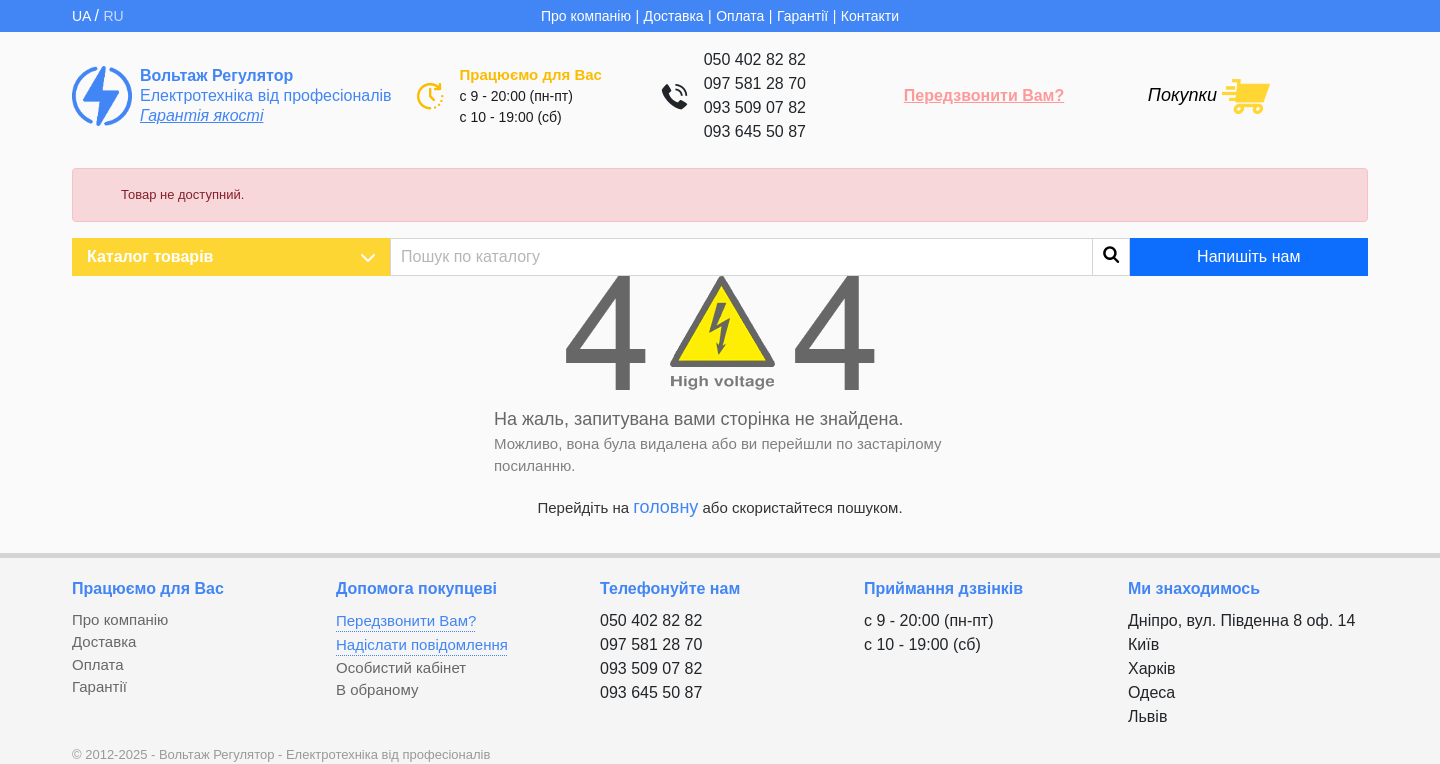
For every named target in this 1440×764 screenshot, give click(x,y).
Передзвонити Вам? (984, 95)
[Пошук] (760, 257)
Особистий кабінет (401, 667)
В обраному (377, 689)
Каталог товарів (231, 257)
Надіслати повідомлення (422, 644)
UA (83, 16)
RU (113, 16)
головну (665, 507)
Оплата (740, 16)
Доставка (674, 16)
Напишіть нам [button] (1248, 256)
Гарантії (802, 16)
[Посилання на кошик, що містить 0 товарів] (1209, 95)
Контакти (870, 16)
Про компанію (586, 16)
